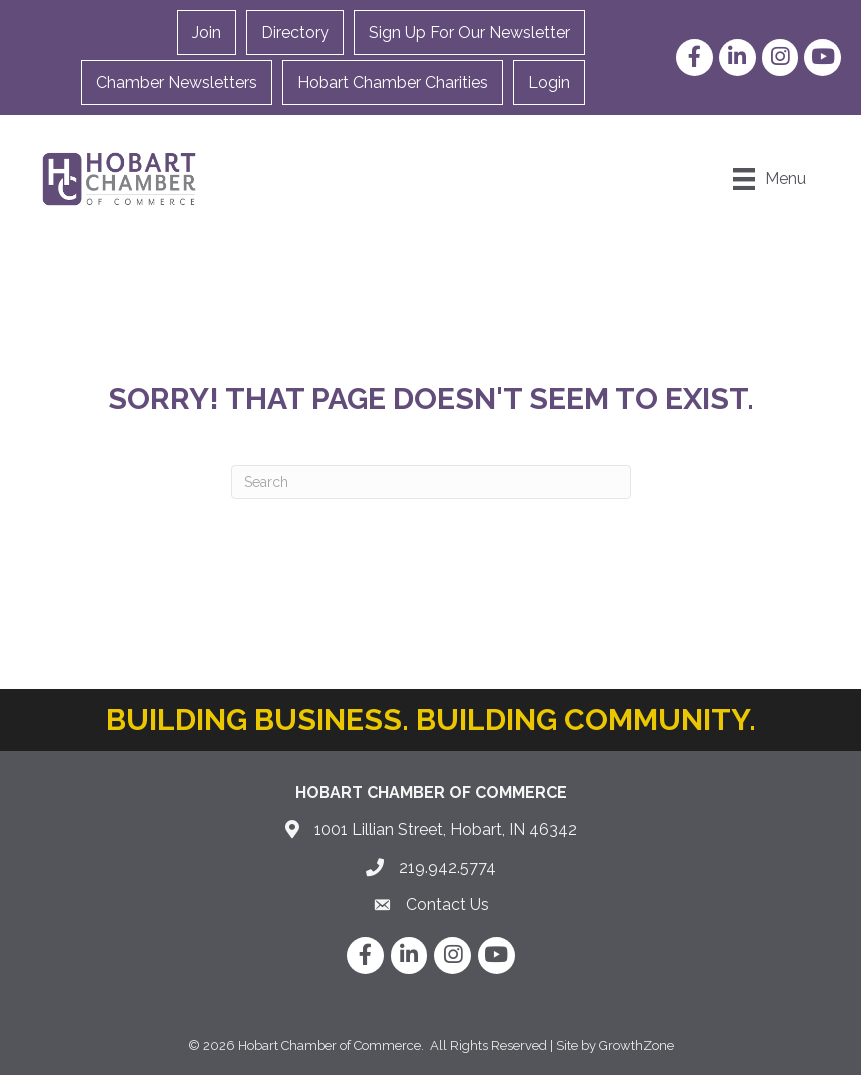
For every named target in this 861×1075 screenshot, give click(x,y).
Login (549, 82)
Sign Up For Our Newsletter (469, 32)
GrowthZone (636, 1045)
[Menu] (769, 179)
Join (206, 32)
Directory (295, 32)
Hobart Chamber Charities (392, 82)
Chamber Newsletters (176, 82)
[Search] (431, 482)
